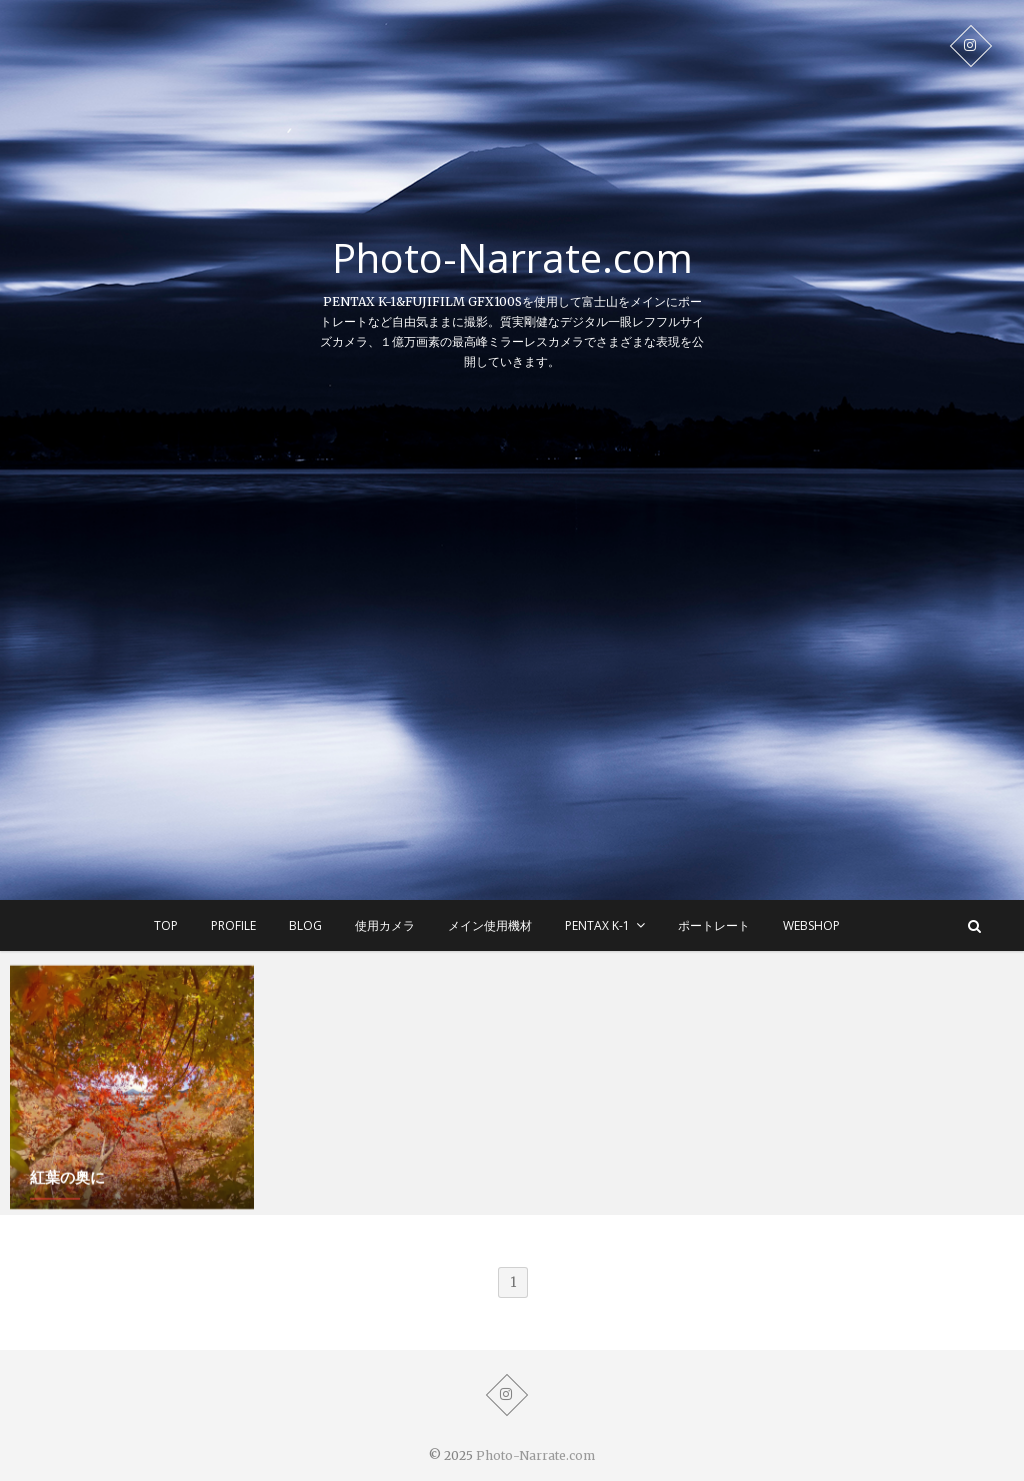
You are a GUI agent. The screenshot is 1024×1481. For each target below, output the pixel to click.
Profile (233, 925)
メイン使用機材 (490, 925)
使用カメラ (385, 925)
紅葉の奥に (67, 1180)
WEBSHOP (811, 925)
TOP (166, 925)
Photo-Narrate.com (512, 258)
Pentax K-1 (597, 925)
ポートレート (714, 925)
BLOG (305, 925)
